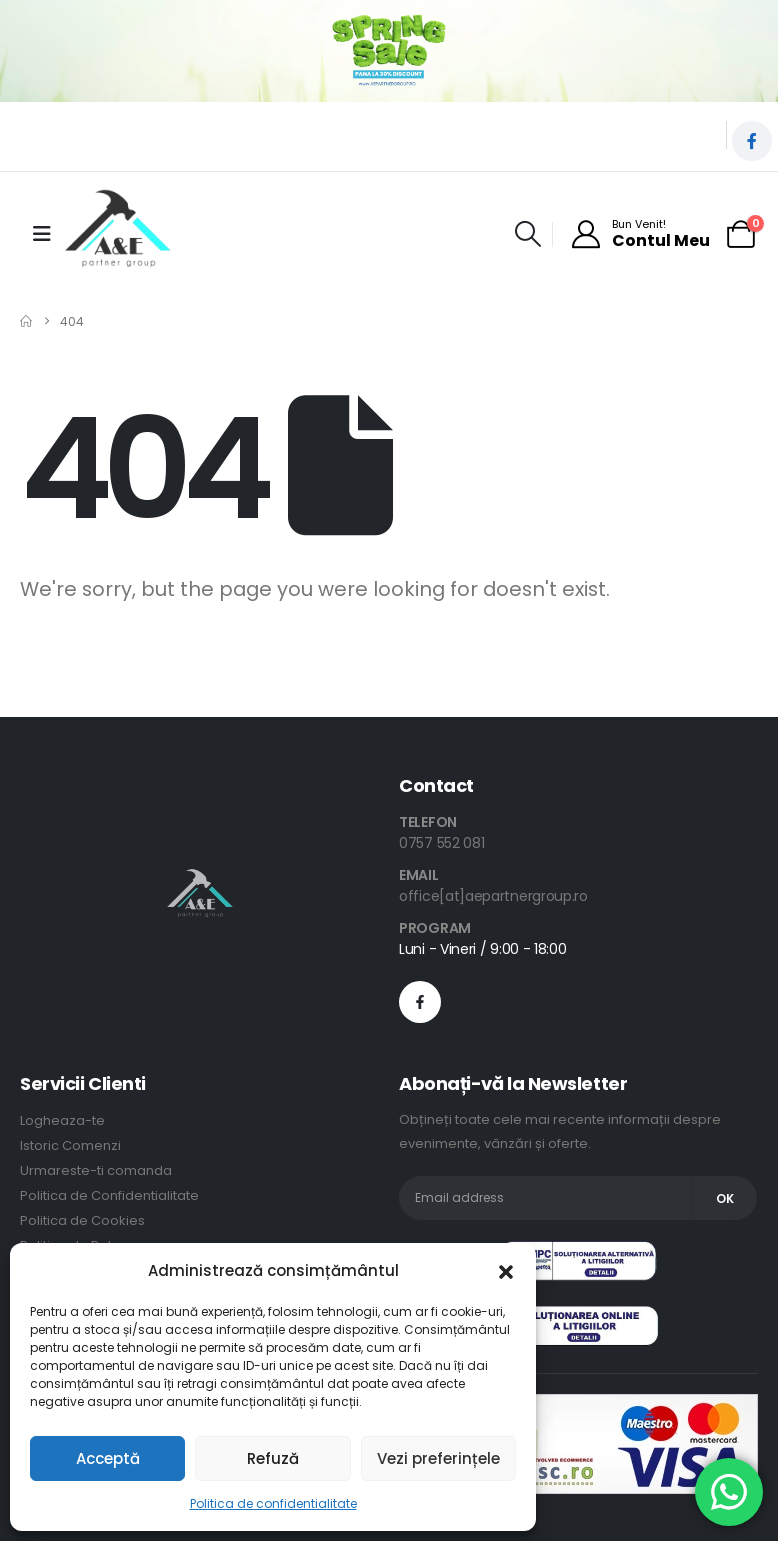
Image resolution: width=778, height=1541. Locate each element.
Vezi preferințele (438, 1458)
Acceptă (108, 1458)
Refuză (273, 1458)
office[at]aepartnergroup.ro (493, 896)
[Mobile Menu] (42, 234)
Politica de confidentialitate (273, 1503)
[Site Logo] (118, 234)
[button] (506, 1271)
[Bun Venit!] (640, 234)
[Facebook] (752, 141)
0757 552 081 (441, 843)
